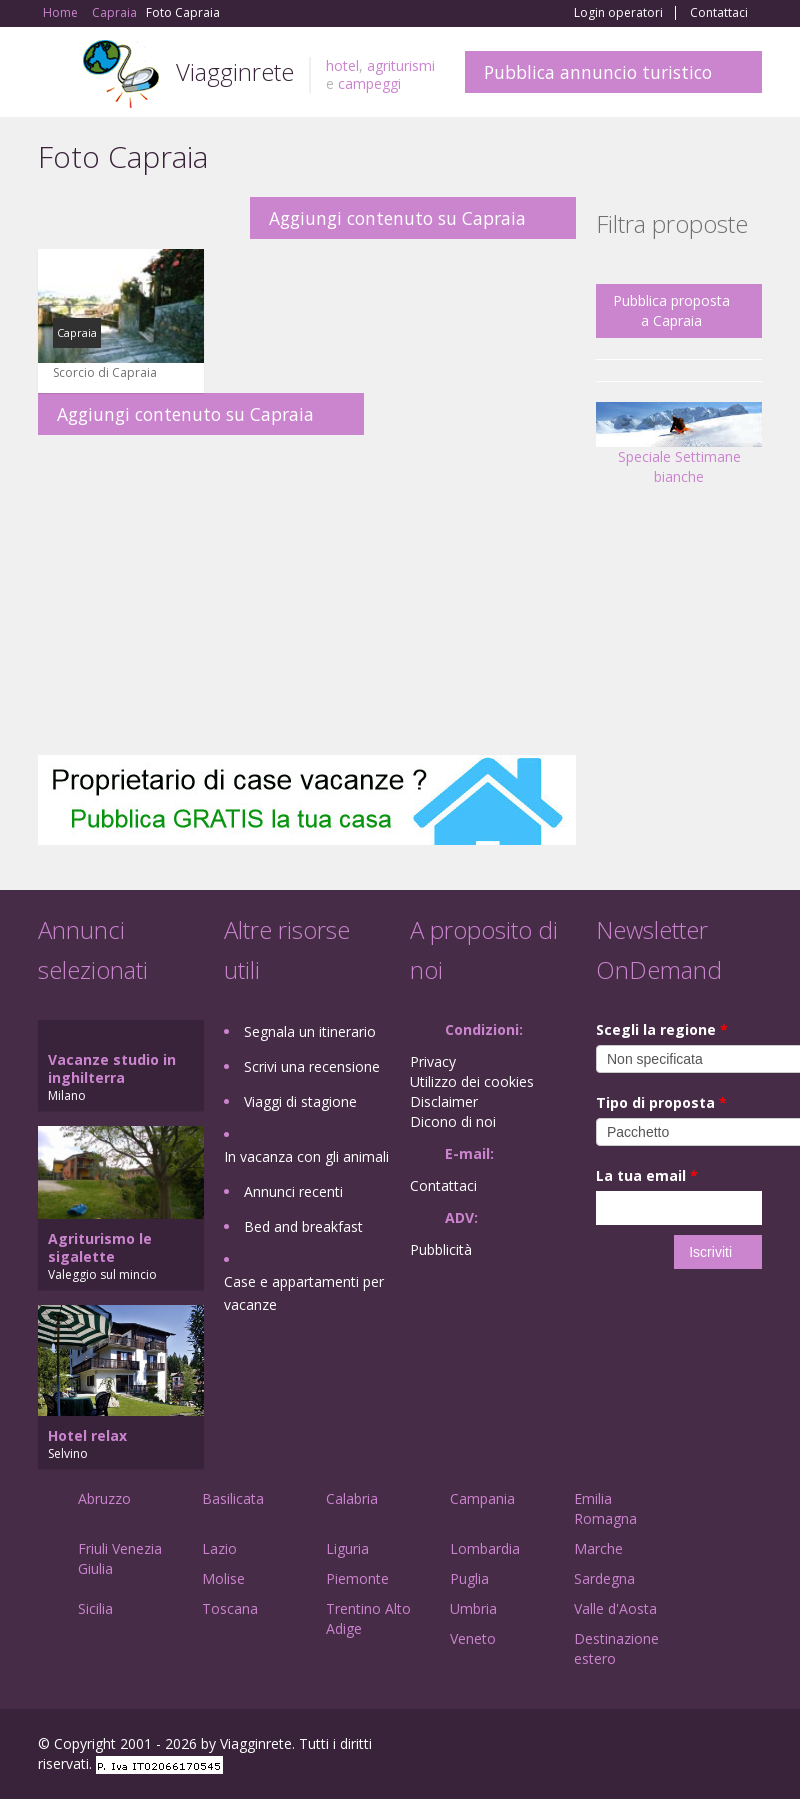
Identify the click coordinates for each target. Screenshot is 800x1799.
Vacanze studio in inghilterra (112, 1068)
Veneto (473, 1638)
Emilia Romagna (605, 1508)
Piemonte (357, 1578)
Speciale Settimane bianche (679, 450)
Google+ (654, 1746)
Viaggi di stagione (300, 1101)
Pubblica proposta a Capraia (671, 310)
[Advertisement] (307, 595)
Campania (482, 1498)
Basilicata (233, 1498)
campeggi (369, 83)
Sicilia (95, 1608)
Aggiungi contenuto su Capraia (397, 218)
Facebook (611, 1746)
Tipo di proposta (661, 1102)
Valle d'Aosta (615, 1608)
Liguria (347, 1548)
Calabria (352, 1498)
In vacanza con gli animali (306, 1156)
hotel (342, 65)
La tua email (647, 1175)
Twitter (704, 1746)
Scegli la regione (662, 1029)
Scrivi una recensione (312, 1066)
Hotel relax (87, 1435)
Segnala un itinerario (310, 1031)
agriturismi (401, 65)
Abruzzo (104, 1498)
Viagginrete (235, 71)
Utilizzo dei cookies (472, 1081)
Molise (223, 1578)
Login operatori (618, 13)
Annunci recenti (293, 1191)
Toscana (230, 1608)
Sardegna (604, 1578)
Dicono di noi (453, 1121)
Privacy (433, 1061)
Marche (598, 1548)
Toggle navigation (55, 74)
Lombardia (485, 1548)
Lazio (219, 1548)
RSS (751, 1746)
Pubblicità (441, 1249)
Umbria (473, 1608)
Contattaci (719, 13)
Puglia (469, 1578)
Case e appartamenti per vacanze (304, 1293)
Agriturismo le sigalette (100, 1247)
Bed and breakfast (303, 1226)
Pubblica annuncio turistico (598, 72)
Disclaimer (444, 1101)
